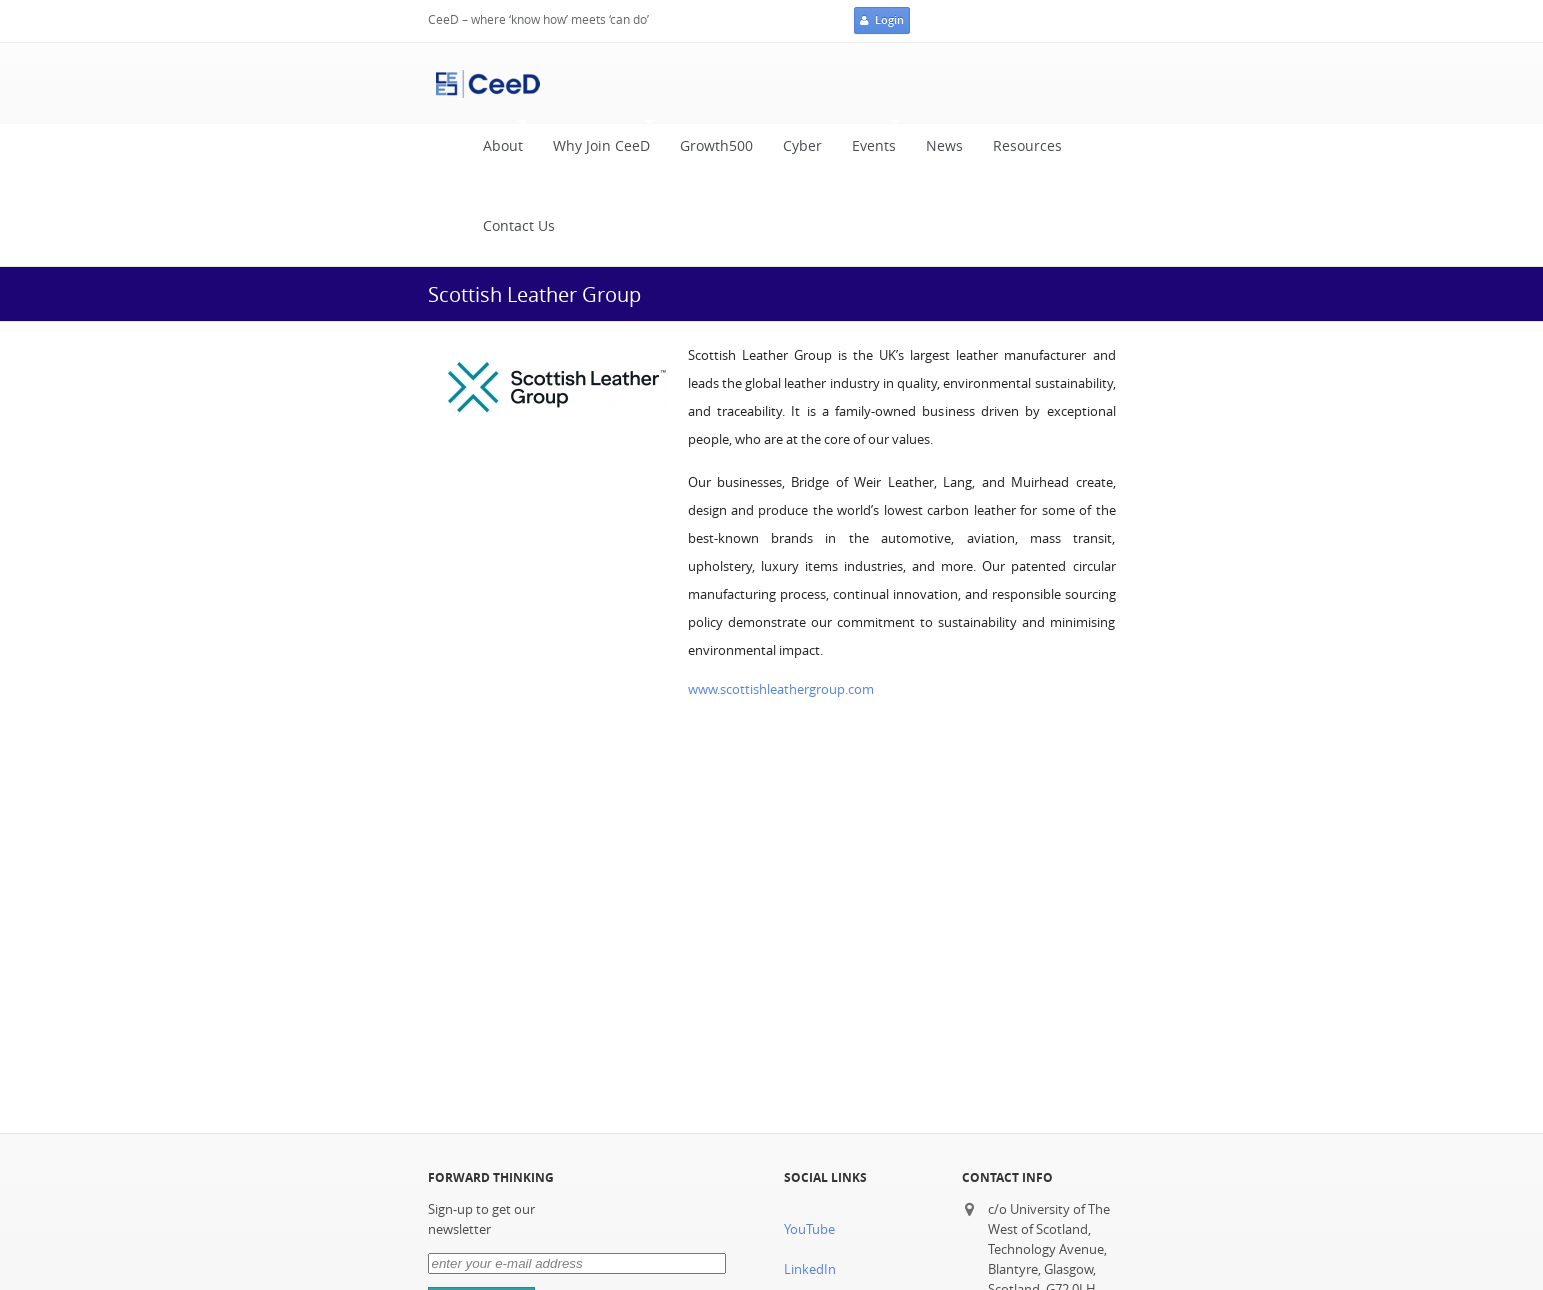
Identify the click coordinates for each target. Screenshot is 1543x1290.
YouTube (809, 1229)
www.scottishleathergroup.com (781, 689)
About (498, 141)
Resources (1027, 146)
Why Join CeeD (596, 141)
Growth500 (716, 146)
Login (882, 21)
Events (869, 141)
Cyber (802, 146)
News (944, 146)
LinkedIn (810, 1269)
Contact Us (519, 226)
